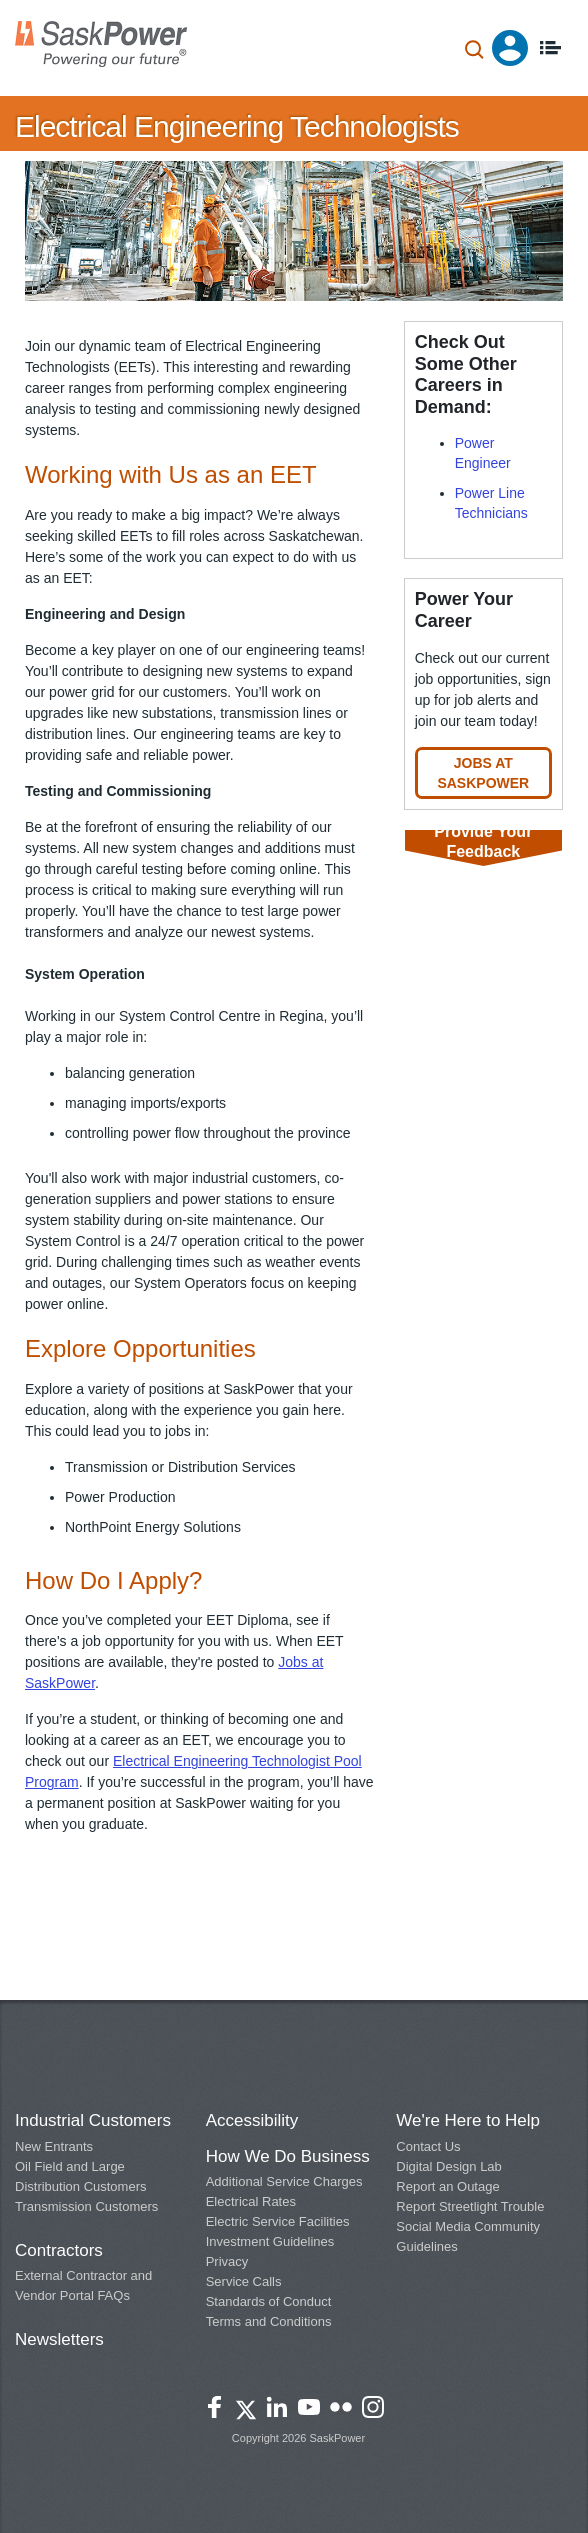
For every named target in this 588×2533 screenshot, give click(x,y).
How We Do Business (288, 2156)
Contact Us (428, 2146)
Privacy (227, 2261)
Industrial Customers (93, 2120)
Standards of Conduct (269, 2301)
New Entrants (54, 2146)
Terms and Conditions (269, 2321)
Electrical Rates (251, 2201)
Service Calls (244, 2281)
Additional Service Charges (284, 2181)
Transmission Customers (86, 2206)
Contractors (59, 2250)
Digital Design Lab (449, 2166)
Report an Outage (447, 2186)
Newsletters (59, 2339)
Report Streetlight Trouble (470, 2206)
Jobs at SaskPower (483, 773)
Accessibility (252, 2120)
